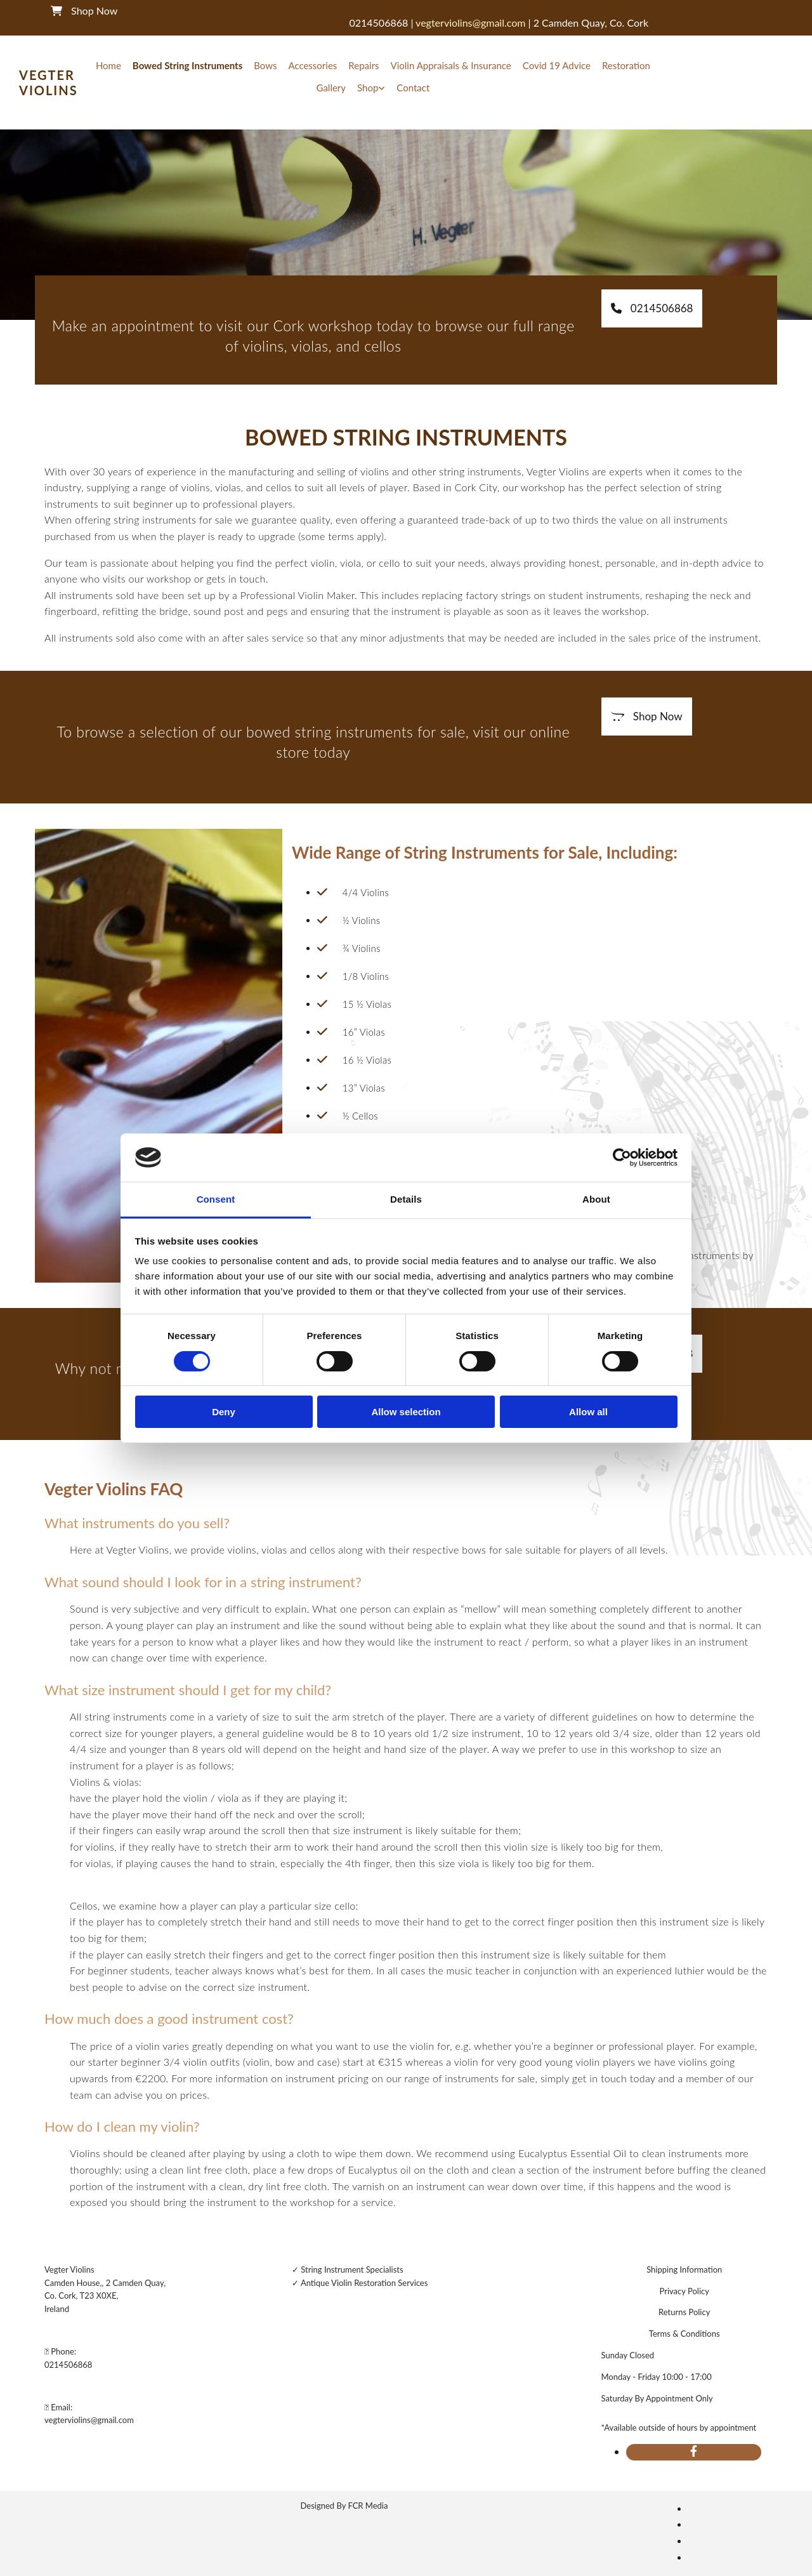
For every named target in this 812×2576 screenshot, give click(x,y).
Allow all (588, 1411)
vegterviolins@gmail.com (89, 2420)
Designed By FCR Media (344, 2505)
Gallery (331, 87)
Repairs (363, 65)
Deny (223, 1411)
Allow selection (405, 1411)
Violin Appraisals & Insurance (451, 65)
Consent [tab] (216, 1199)
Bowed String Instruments (187, 65)
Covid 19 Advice (557, 65)
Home (108, 65)
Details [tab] (406, 1199)
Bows (265, 65)
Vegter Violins (48, 82)
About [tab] (596, 1199)
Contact (412, 87)
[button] (652, 308)
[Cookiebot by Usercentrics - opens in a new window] (622, 1157)
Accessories (312, 65)
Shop (367, 87)
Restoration (626, 65)
